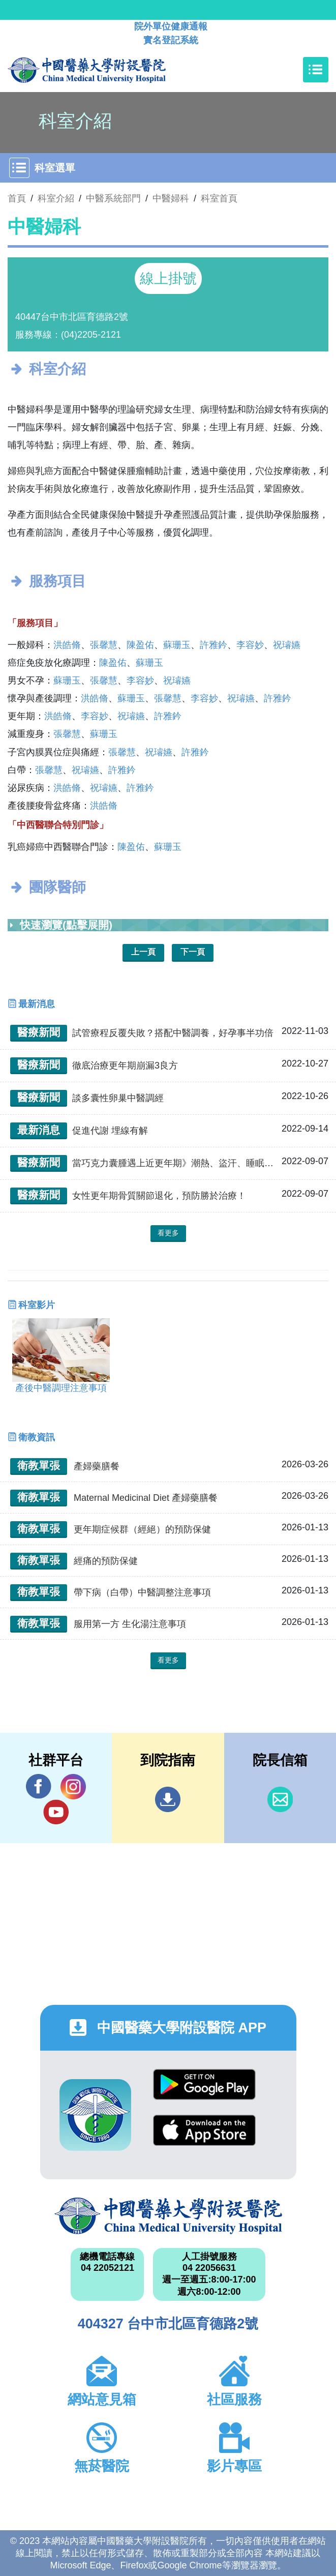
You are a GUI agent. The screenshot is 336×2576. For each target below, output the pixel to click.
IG (73, 1786)
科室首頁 (219, 198)
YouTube (56, 1811)
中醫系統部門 (113, 198)
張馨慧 (103, 645)
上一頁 (143, 952)
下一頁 (192, 952)
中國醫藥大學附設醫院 (168, 2216)
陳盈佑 (140, 645)
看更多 (168, 1233)
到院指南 (167, 1799)
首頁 (17, 198)
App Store (204, 2130)
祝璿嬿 (286, 645)
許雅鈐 (213, 645)
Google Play (204, 2084)
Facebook (38, 1786)
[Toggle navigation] (315, 69)
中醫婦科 (170, 198)
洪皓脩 (67, 645)
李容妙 (250, 645)
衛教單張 (38, 1465)
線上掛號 (168, 278)
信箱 (280, 1799)
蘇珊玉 (177, 645)
